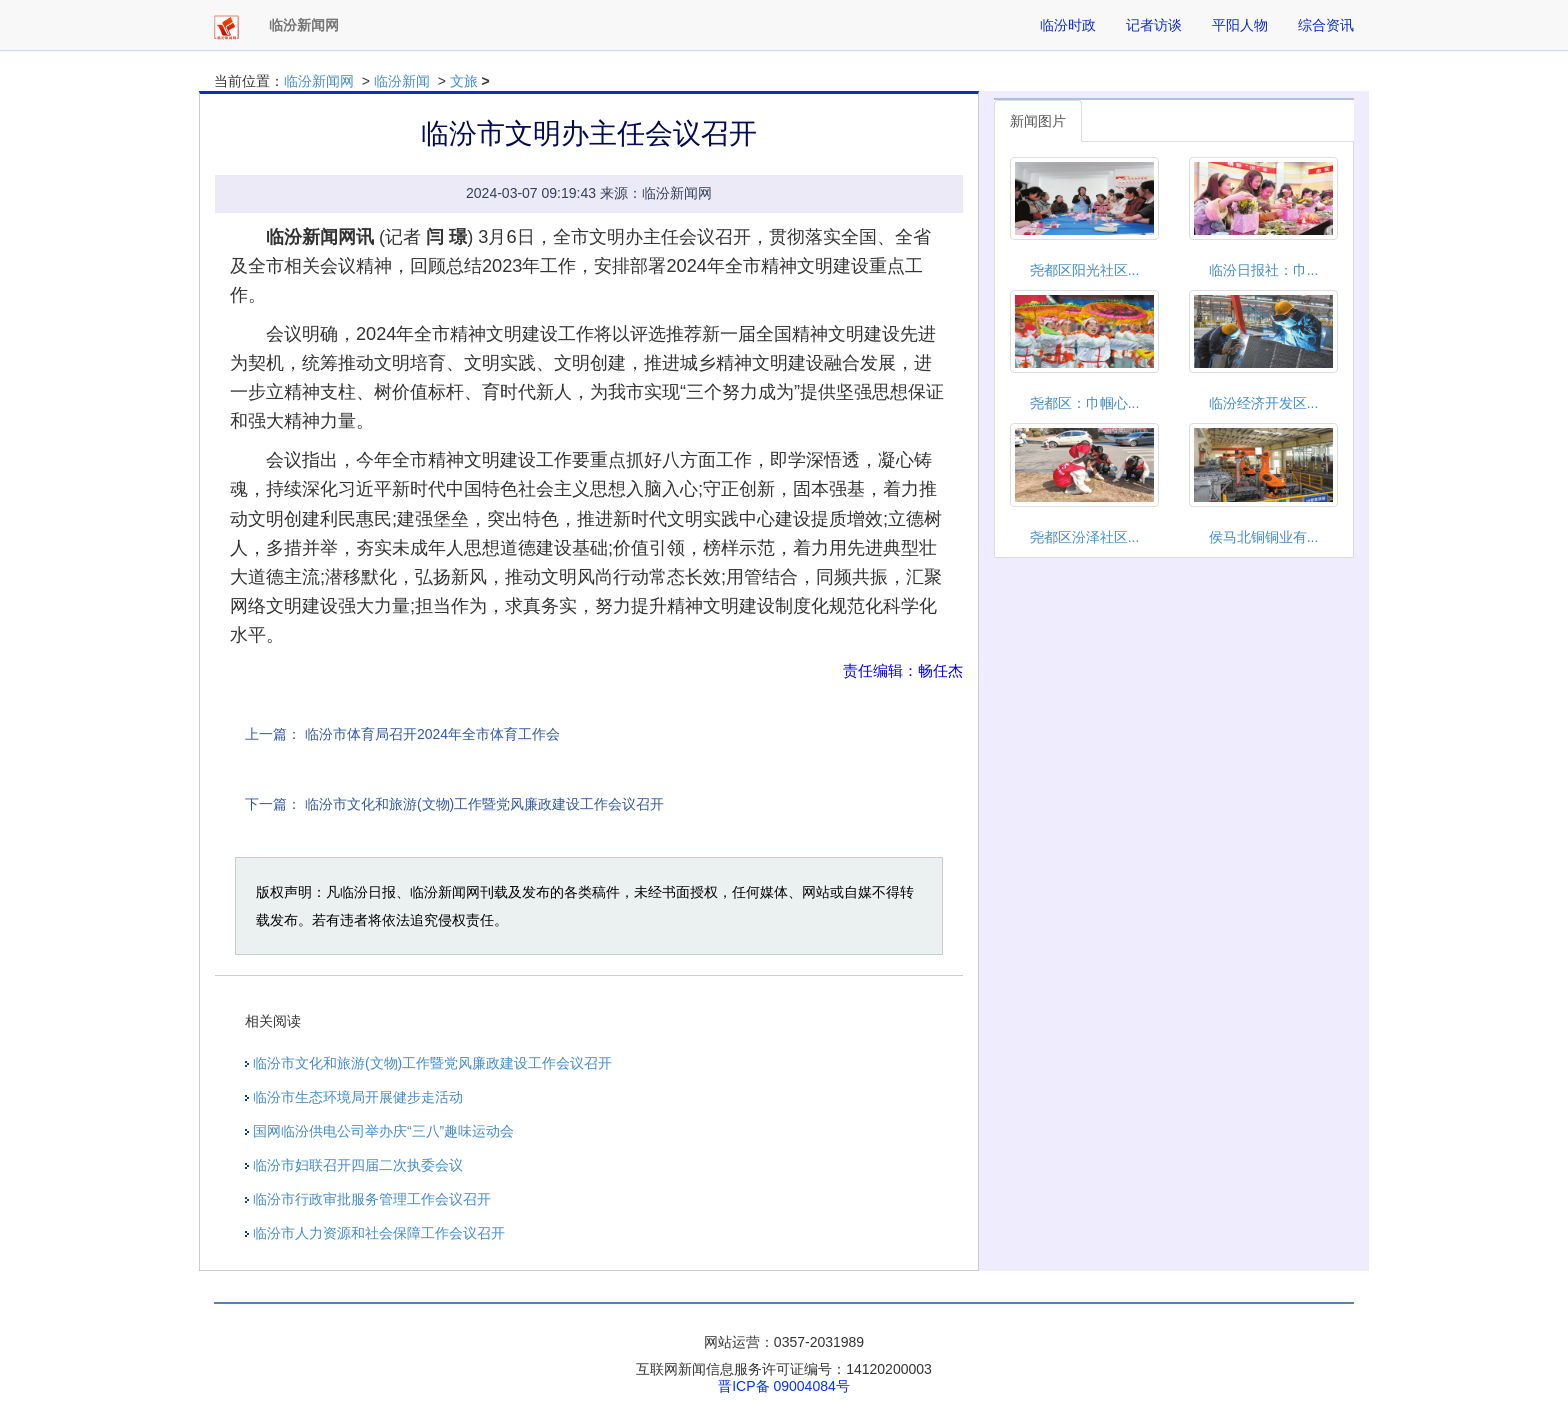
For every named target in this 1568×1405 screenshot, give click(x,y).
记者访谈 (1154, 25)
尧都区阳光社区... (1085, 270)
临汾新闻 (402, 81)
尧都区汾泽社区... (1085, 537)
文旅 (464, 81)
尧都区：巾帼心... (1085, 403)
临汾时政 (1068, 25)
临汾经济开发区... (1264, 403)
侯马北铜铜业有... (1264, 537)
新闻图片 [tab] (1038, 121)
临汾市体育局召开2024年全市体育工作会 (432, 734)
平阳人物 (1240, 25)
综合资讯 (1326, 25)
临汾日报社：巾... (1264, 270)
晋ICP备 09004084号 (784, 1386)
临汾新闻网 (319, 81)
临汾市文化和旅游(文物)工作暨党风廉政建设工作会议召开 (484, 804)
